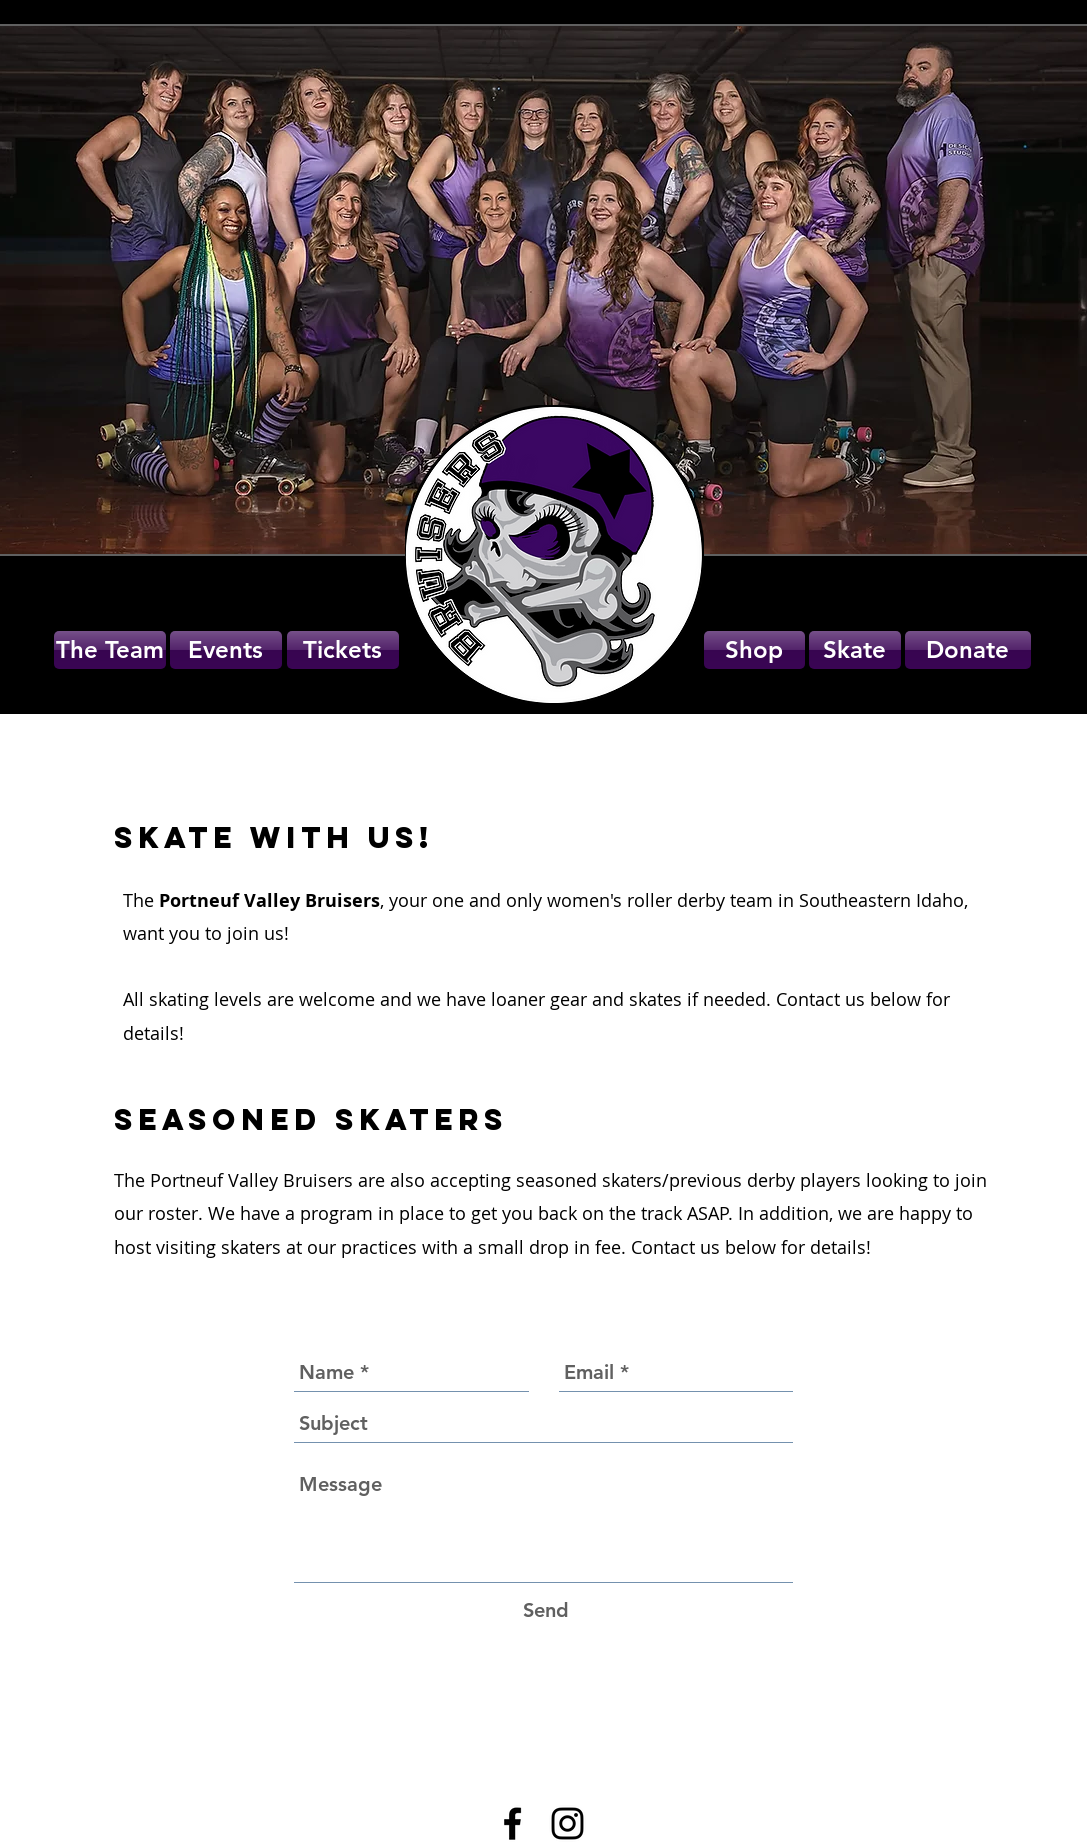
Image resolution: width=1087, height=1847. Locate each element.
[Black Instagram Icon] (567, 1823)
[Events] (226, 650)
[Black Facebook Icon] (512, 1823)
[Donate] (968, 650)
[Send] (546, 1610)
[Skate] (855, 650)
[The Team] (110, 650)
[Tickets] (343, 650)
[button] (754, 650)
